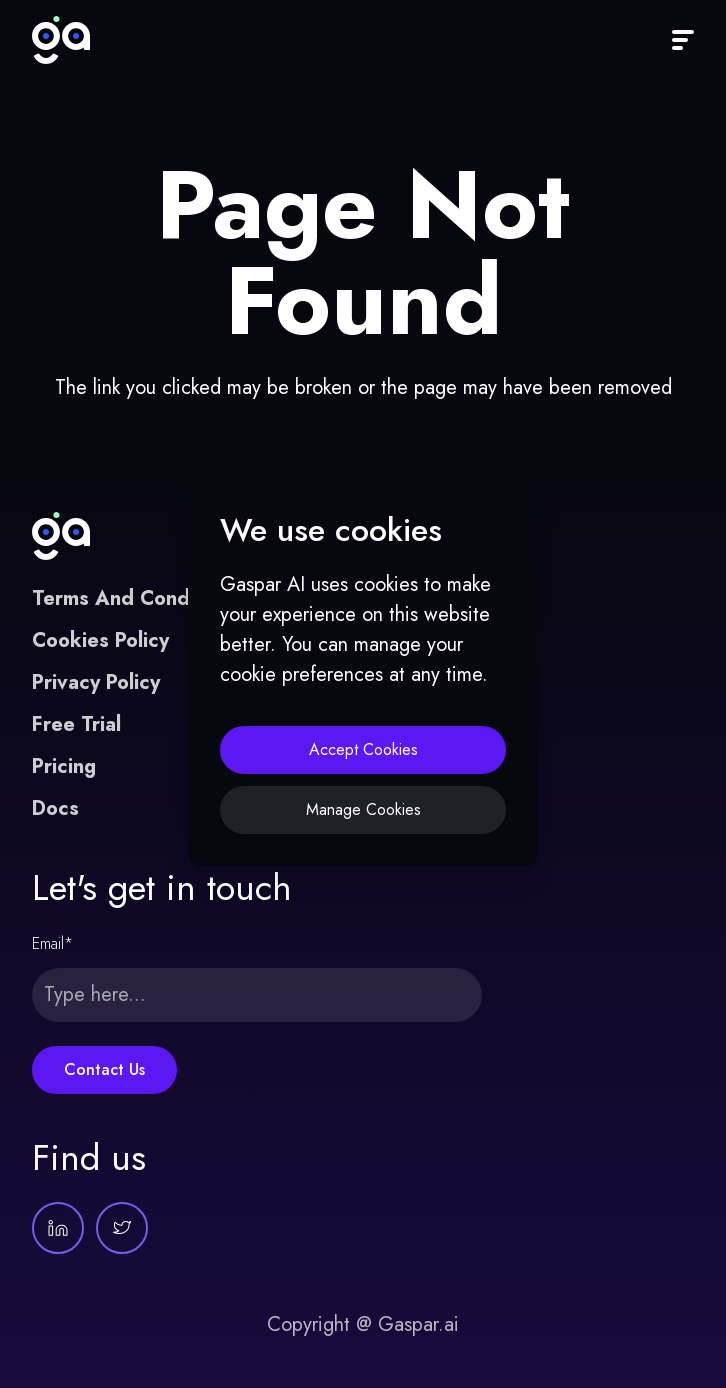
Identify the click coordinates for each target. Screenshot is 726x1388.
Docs (55, 808)
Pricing (64, 766)
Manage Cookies (363, 809)
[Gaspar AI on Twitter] (122, 1228)
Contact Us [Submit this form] (104, 1069)
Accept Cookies (363, 749)
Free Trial (76, 724)
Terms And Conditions (136, 598)
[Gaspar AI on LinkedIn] (58, 1228)
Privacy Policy (96, 682)
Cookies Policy (100, 640)
